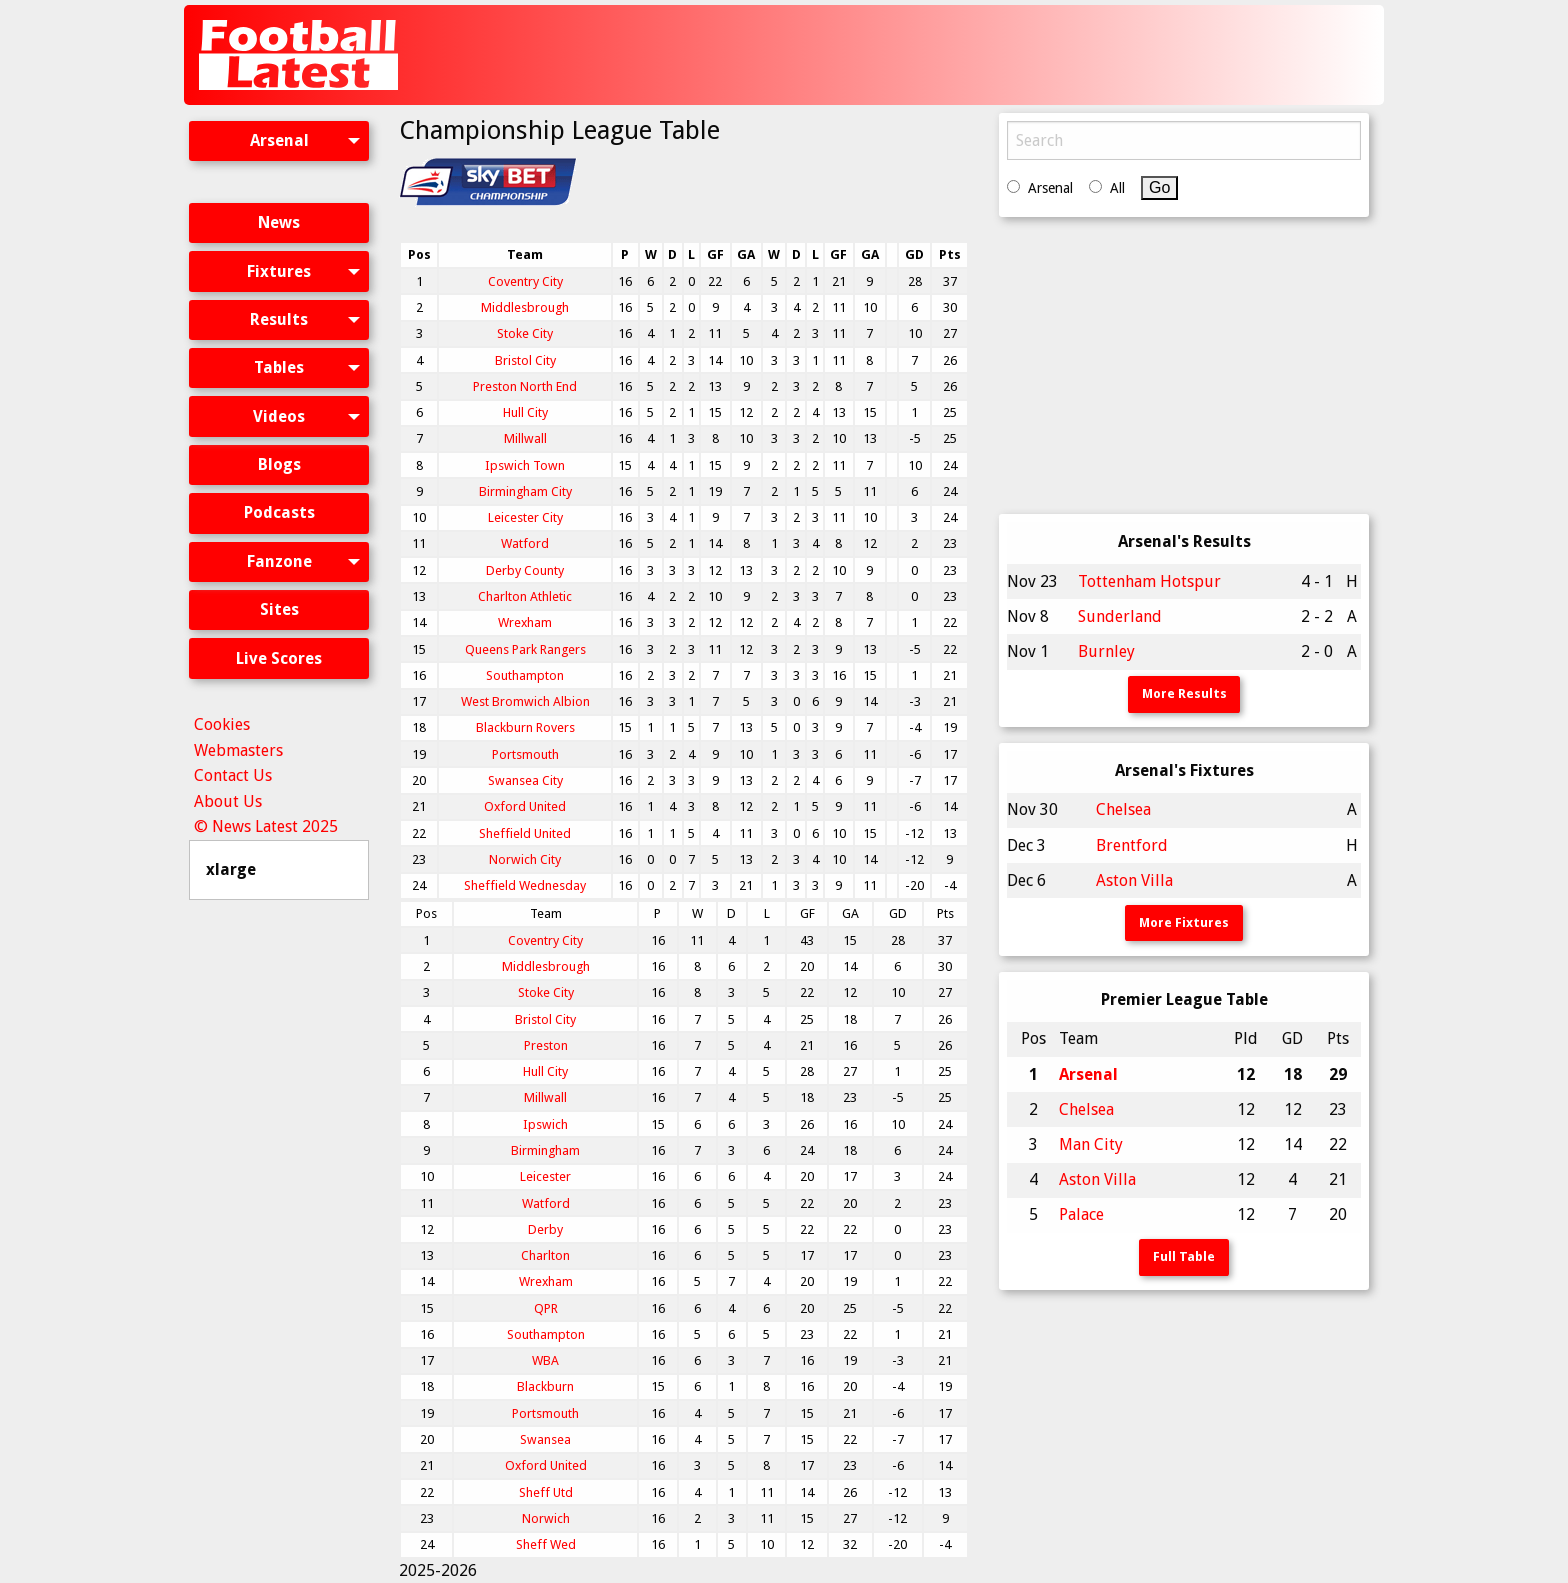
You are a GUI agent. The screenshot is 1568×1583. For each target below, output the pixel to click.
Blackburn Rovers (525, 727)
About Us (228, 801)
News (279, 222)
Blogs (279, 464)
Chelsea (1123, 809)
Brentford (1132, 845)
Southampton (525, 675)
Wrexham (525, 622)
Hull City (525, 412)
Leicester (545, 1176)
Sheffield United (525, 833)
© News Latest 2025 (266, 826)
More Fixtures (1184, 922)
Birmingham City (525, 491)
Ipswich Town (525, 465)
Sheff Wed (546, 1544)
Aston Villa (1134, 880)
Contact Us (233, 775)
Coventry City (525, 281)
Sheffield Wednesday (525, 885)
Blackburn (545, 1386)
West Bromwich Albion (525, 701)
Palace (1081, 1214)
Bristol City (525, 360)
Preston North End (525, 386)
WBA (545, 1360)
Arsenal (279, 140)
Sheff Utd (546, 1492)
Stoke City (525, 333)
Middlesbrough (525, 307)
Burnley (1106, 651)
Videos (279, 416)
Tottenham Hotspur (1149, 581)
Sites (279, 609)
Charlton (545, 1255)
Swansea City (525, 780)
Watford (525, 543)
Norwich (546, 1518)
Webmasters (238, 750)
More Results (1184, 693)
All (1117, 188)
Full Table (1184, 1256)
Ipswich (545, 1124)
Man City (1091, 1144)
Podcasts (279, 512)
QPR (546, 1308)
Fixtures (279, 271)
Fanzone (279, 561)
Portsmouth (525, 754)
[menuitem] (279, 158)
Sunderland (1120, 616)
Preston (546, 1045)
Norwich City (525, 859)
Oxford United (525, 806)
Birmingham (545, 1150)
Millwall (525, 438)
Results (279, 319)
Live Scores (279, 658)
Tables (279, 367)
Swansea (545, 1439)
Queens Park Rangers (525, 649)
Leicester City (525, 517)
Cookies (222, 724)
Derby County (525, 570)
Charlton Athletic (525, 596)
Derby (545, 1229)
